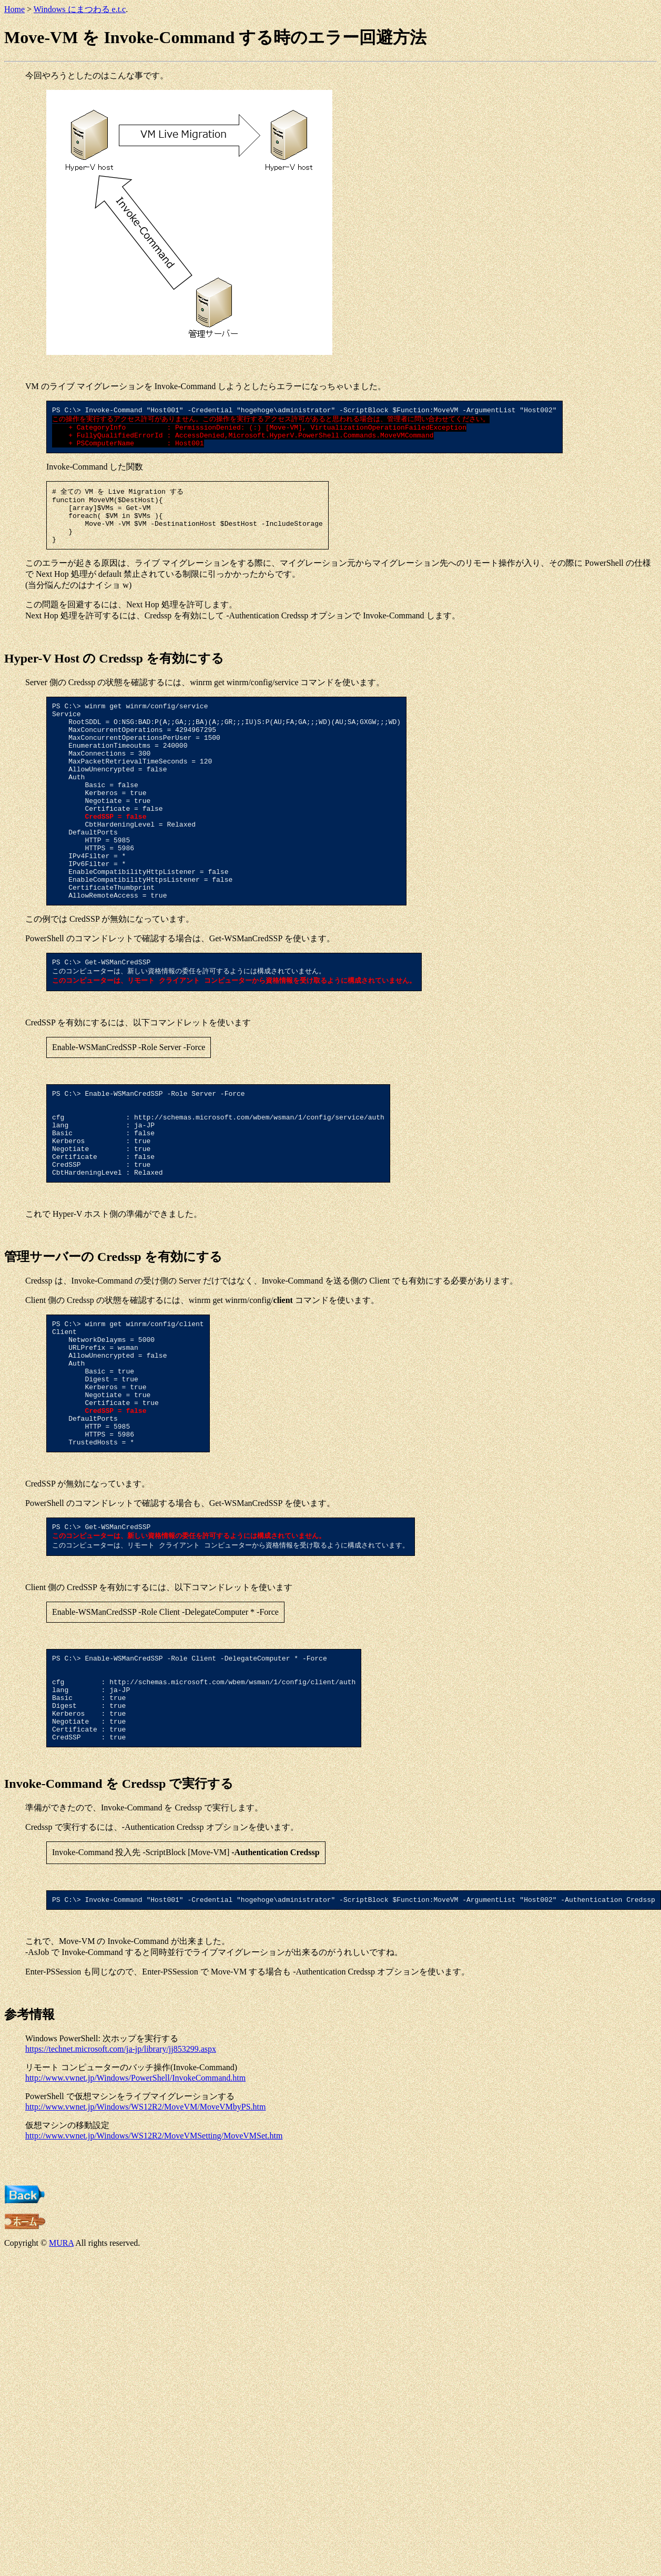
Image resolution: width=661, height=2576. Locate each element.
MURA (61, 2365)
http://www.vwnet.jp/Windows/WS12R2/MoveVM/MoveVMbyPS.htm (145, 2229)
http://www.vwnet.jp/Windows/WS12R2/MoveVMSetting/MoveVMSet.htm (153, 2258)
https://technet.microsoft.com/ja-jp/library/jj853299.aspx (120, 2171)
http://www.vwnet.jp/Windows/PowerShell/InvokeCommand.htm (135, 2200)
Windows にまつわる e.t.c (80, 9)
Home (14, 9)
